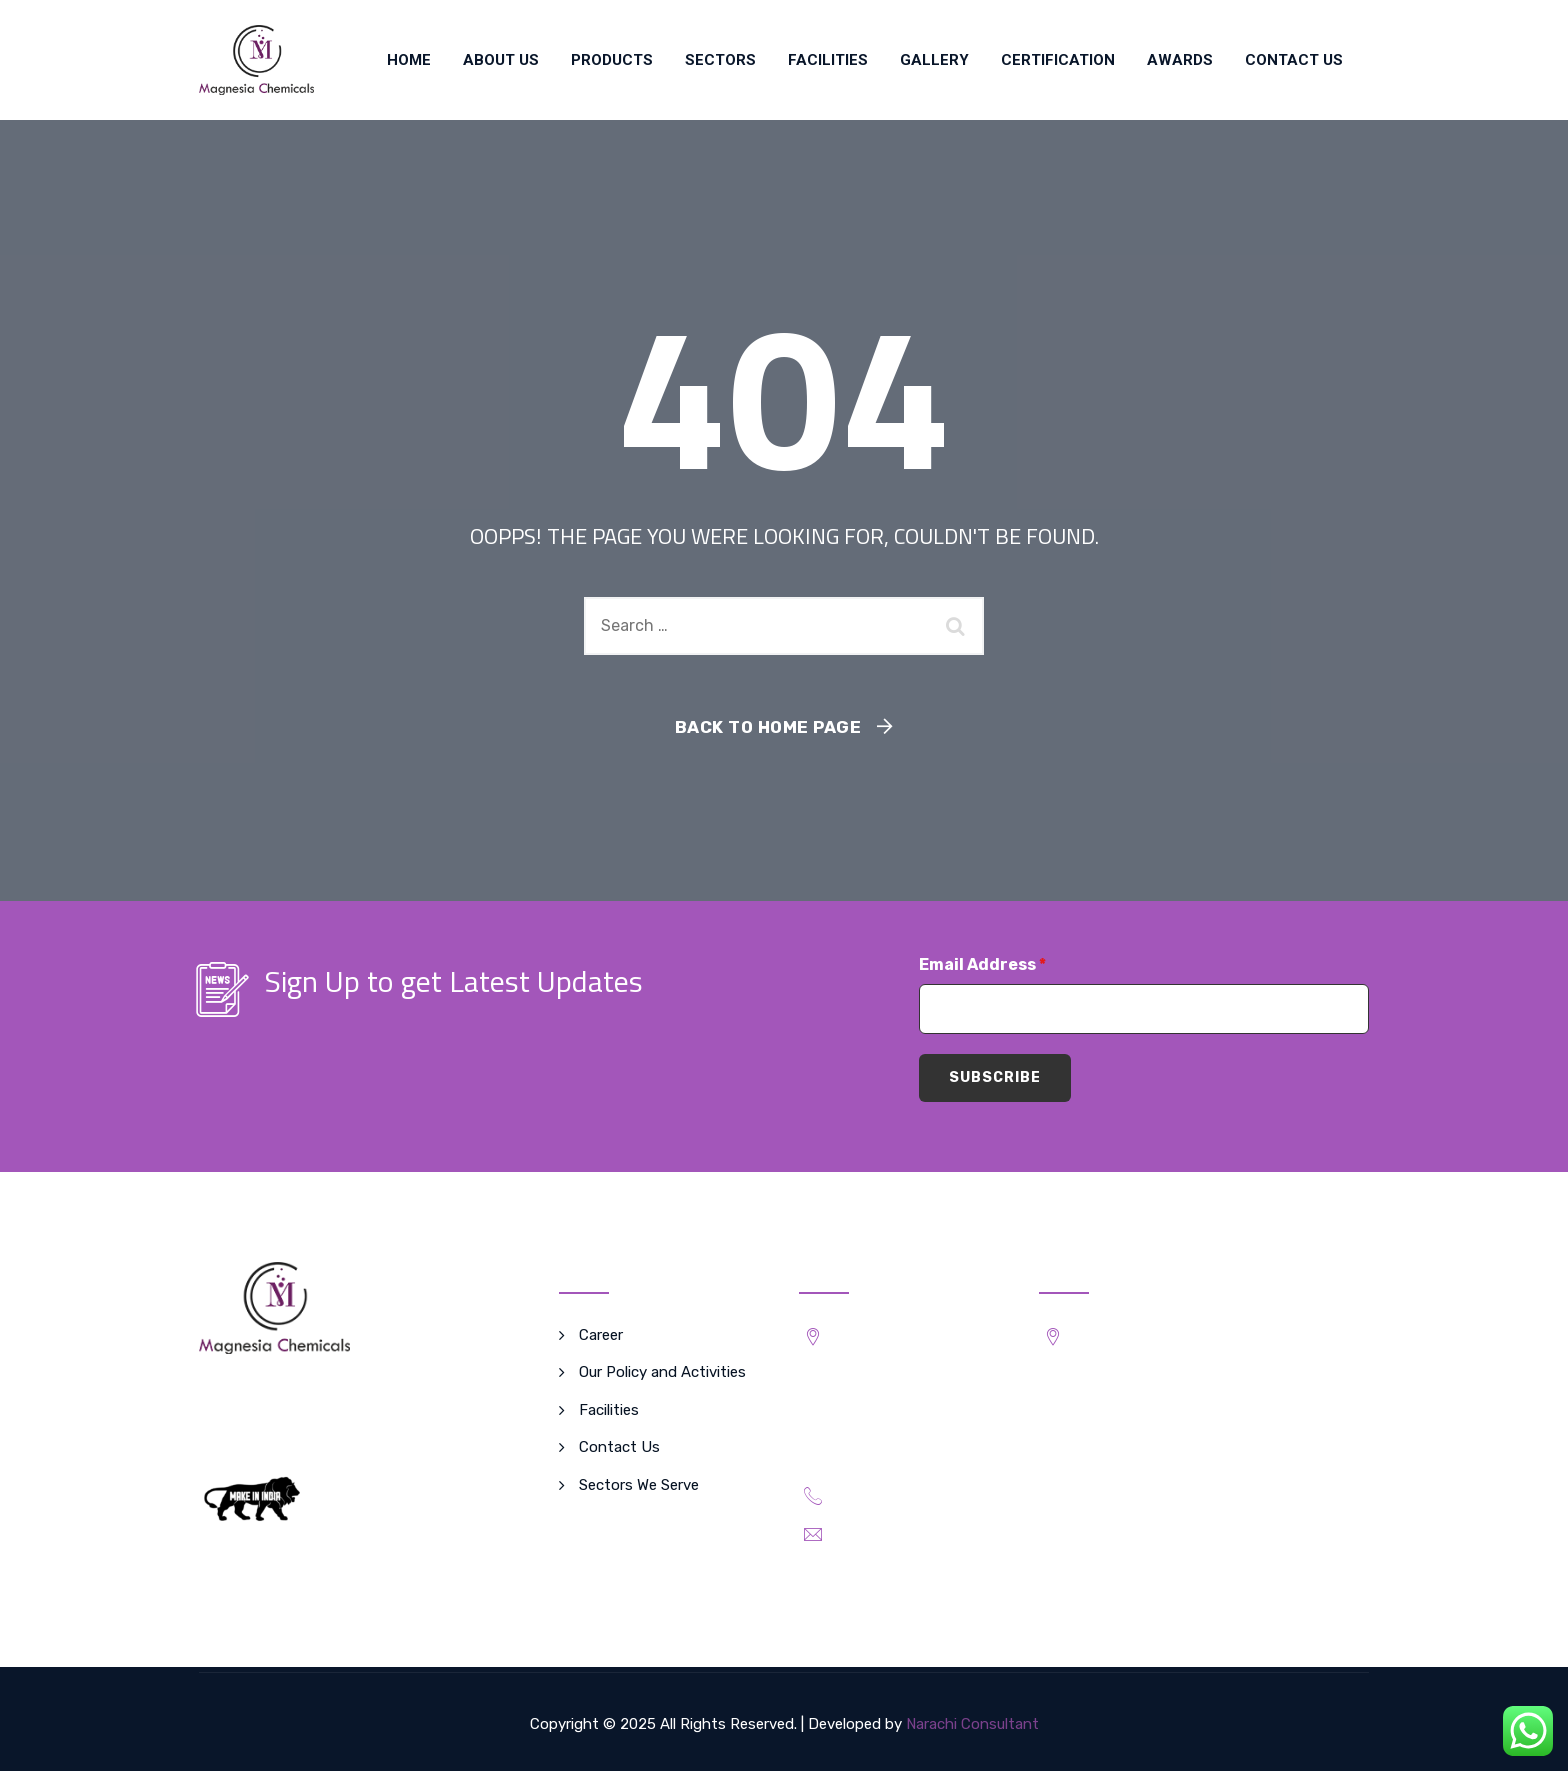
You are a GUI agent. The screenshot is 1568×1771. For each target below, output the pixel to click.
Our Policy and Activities (662, 1372)
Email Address (982, 964)
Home (409, 60)
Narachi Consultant (972, 1724)
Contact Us (1294, 60)
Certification (1058, 60)
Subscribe (995, 1077)
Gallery (934, 60)
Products (612, 60)
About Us (501, 60)
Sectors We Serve (639, 1485)
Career (601, 1335)
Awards (1180, 60)
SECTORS (720, 60)
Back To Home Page (768, 727)
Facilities (828, 60)
